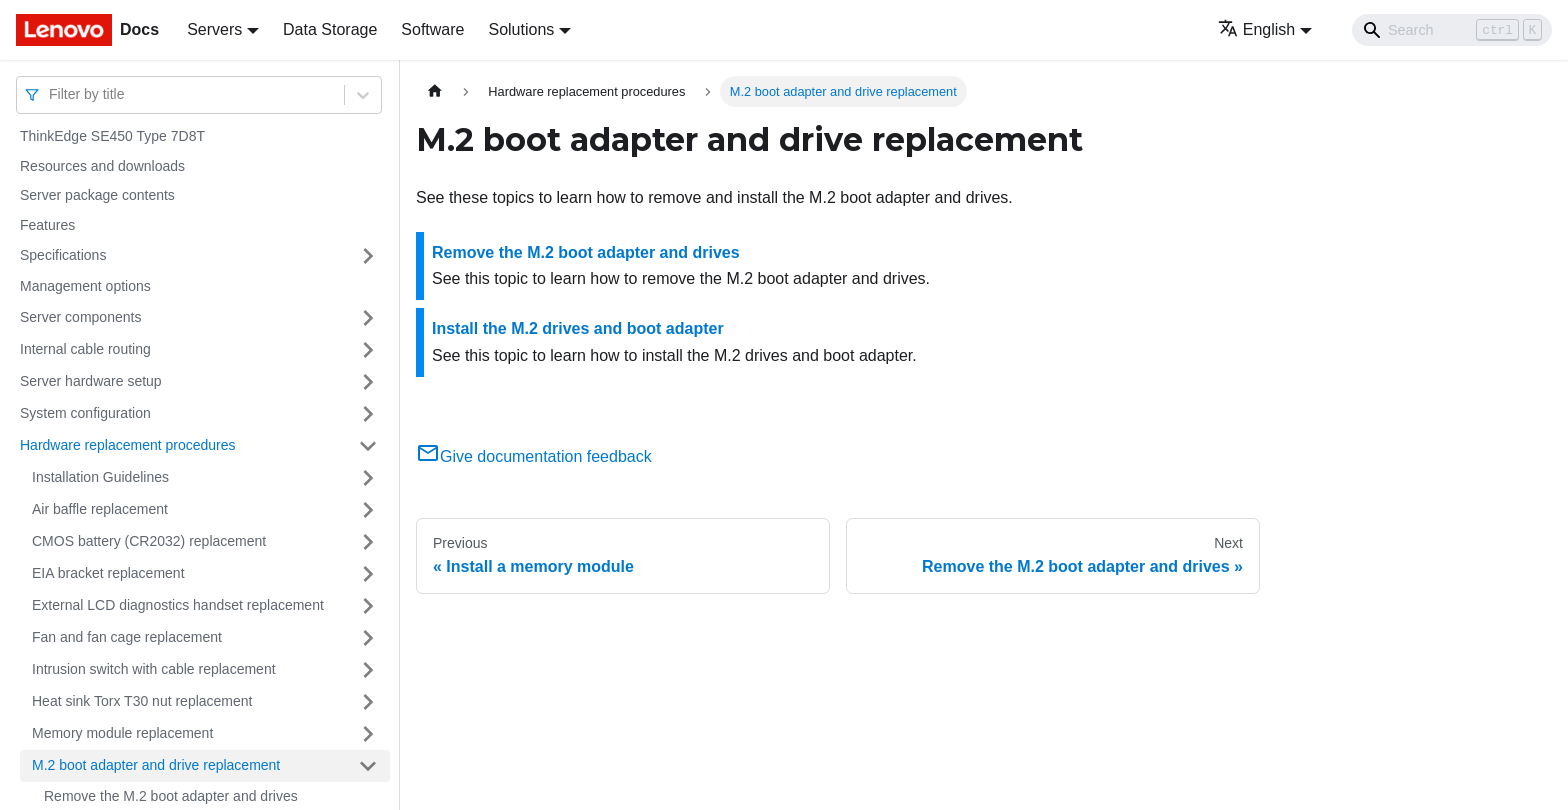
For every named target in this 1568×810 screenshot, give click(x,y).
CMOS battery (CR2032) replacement (149, 541)
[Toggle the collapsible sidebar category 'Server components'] (368, 318)
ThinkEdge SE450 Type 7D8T (112, 136)
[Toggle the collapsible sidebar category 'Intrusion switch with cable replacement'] (368, 670)
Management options (85, 286)
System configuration (85, 413)
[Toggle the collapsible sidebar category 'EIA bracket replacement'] (368, 574)
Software (432, 29)
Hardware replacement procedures (128, 445)
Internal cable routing (85, 349)
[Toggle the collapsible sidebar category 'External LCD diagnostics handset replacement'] (368, 606)
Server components (80, 317)
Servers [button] (214, 29)
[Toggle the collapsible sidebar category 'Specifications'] (368, 256)
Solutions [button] (521, 29)
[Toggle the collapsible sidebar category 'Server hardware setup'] (368, 382)
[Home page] (435, 91)
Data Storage (330, 29)
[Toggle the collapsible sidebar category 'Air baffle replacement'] (368, 510)
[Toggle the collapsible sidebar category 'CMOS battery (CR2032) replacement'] (368, 542)
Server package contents (97, 195)
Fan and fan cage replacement (127, 637)
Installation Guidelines (100, 477)
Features (47, 225)
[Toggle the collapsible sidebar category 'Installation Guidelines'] (368, 478)
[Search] (1452, 30)
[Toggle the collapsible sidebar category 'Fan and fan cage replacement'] (368, 638)
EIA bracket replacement (108, 573)
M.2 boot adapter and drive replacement (156, 765)
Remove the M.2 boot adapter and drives (586, 252)
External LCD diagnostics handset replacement (178, 605)
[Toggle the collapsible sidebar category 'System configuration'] (368, 414)
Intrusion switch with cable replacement (154, 669)
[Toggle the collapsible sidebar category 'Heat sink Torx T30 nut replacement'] (368, 702)
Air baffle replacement (100, 509)
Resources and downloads (102, 166)
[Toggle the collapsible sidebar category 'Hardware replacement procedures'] (368, 446)
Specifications (63, 255)
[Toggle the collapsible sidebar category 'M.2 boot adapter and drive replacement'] (368, 766)
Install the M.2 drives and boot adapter (578, 328)
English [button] (1256, 29)
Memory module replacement (122, 733)
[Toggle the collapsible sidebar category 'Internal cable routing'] (368, 350)
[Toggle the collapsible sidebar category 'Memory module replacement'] (368, 734)
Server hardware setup (91, 381)
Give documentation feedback (534, 456)
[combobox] (51, 94)
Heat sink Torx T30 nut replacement (142, 701)
